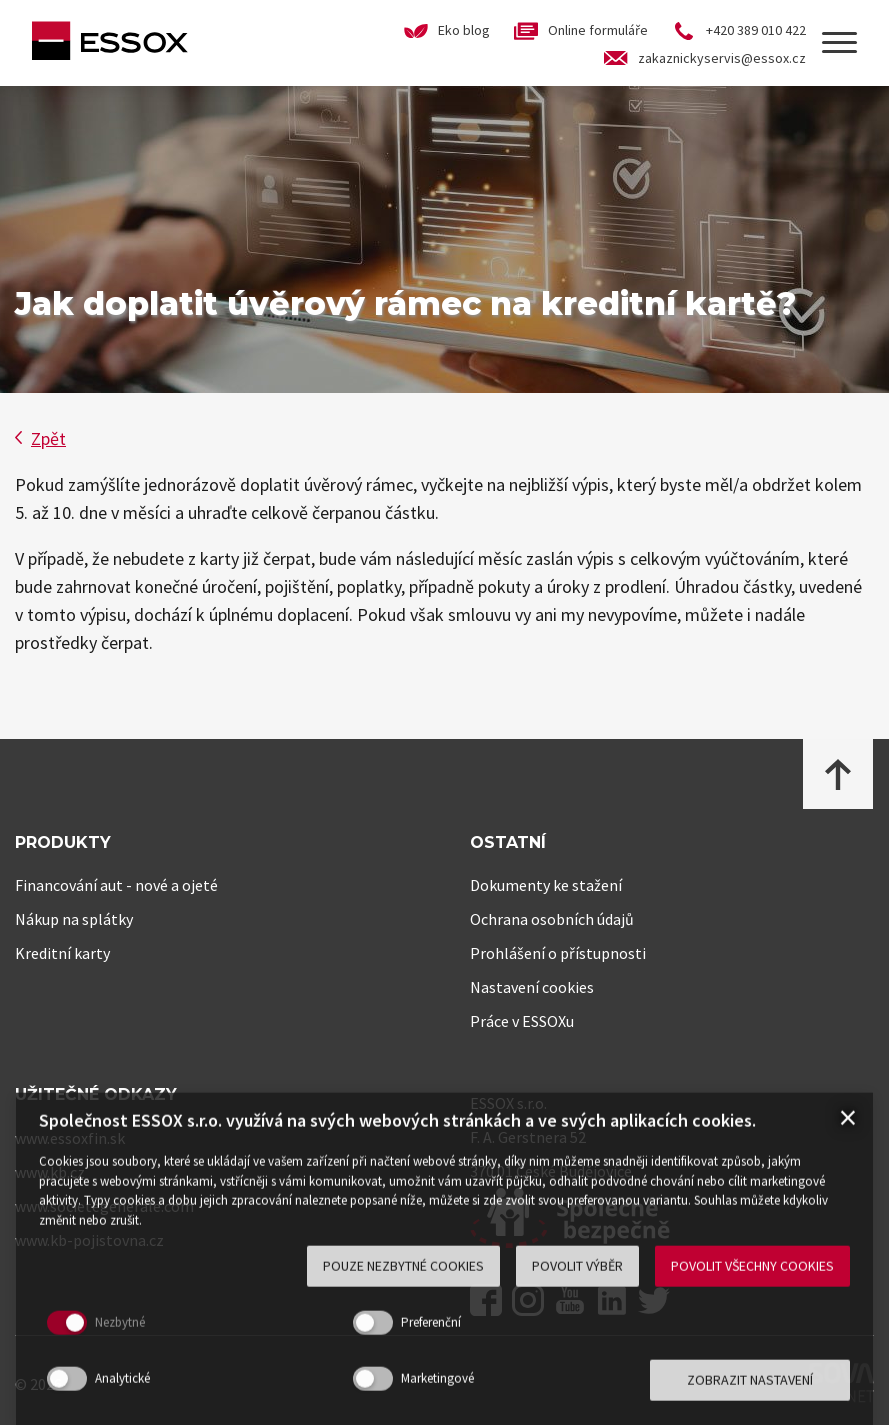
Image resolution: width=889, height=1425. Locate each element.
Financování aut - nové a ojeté (116, 885)
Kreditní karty (62, 953)
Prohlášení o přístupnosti (558, 953)
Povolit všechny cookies (752, 1371)
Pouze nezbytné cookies (403, 1371)
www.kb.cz (50, 1172)
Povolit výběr (577, 1371)
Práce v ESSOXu (522, 1021)
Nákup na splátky (74, 919)
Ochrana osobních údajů (552, 919)
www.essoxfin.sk (70, 1138)
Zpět (40, 438)
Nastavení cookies (532, 987)
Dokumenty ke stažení (546, 885)
